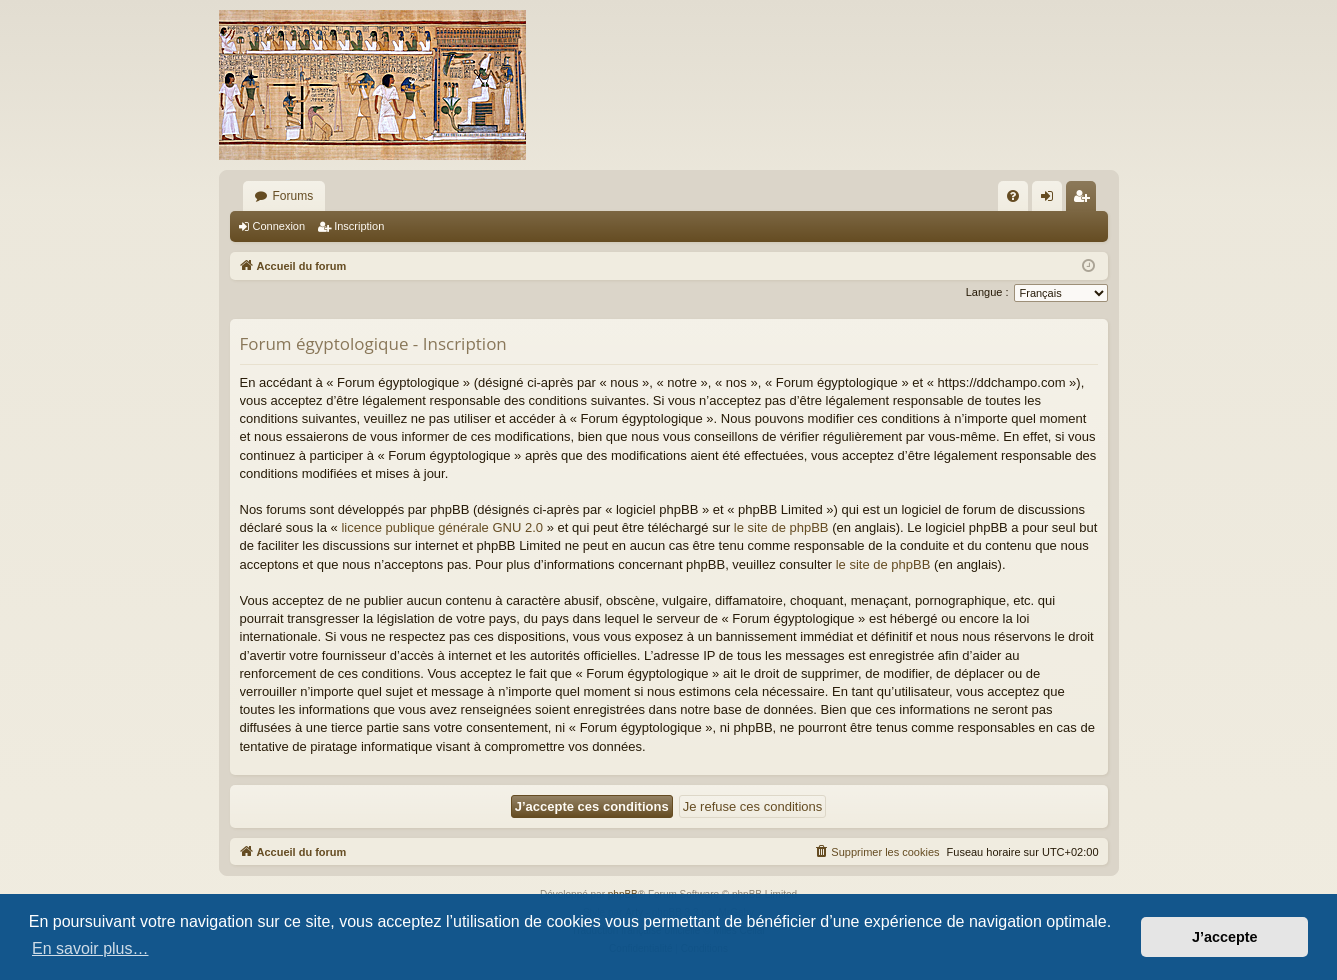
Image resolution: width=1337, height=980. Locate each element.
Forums (293, 196)
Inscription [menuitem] (1084, 200)
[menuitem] (1013, 196)
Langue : (987, 292)
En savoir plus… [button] (90, 948)
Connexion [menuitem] (1050, 200)
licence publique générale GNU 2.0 (442, 527)
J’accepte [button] (1225, 937)
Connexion (279, 226)
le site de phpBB (781, 527)
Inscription (359, 226)
